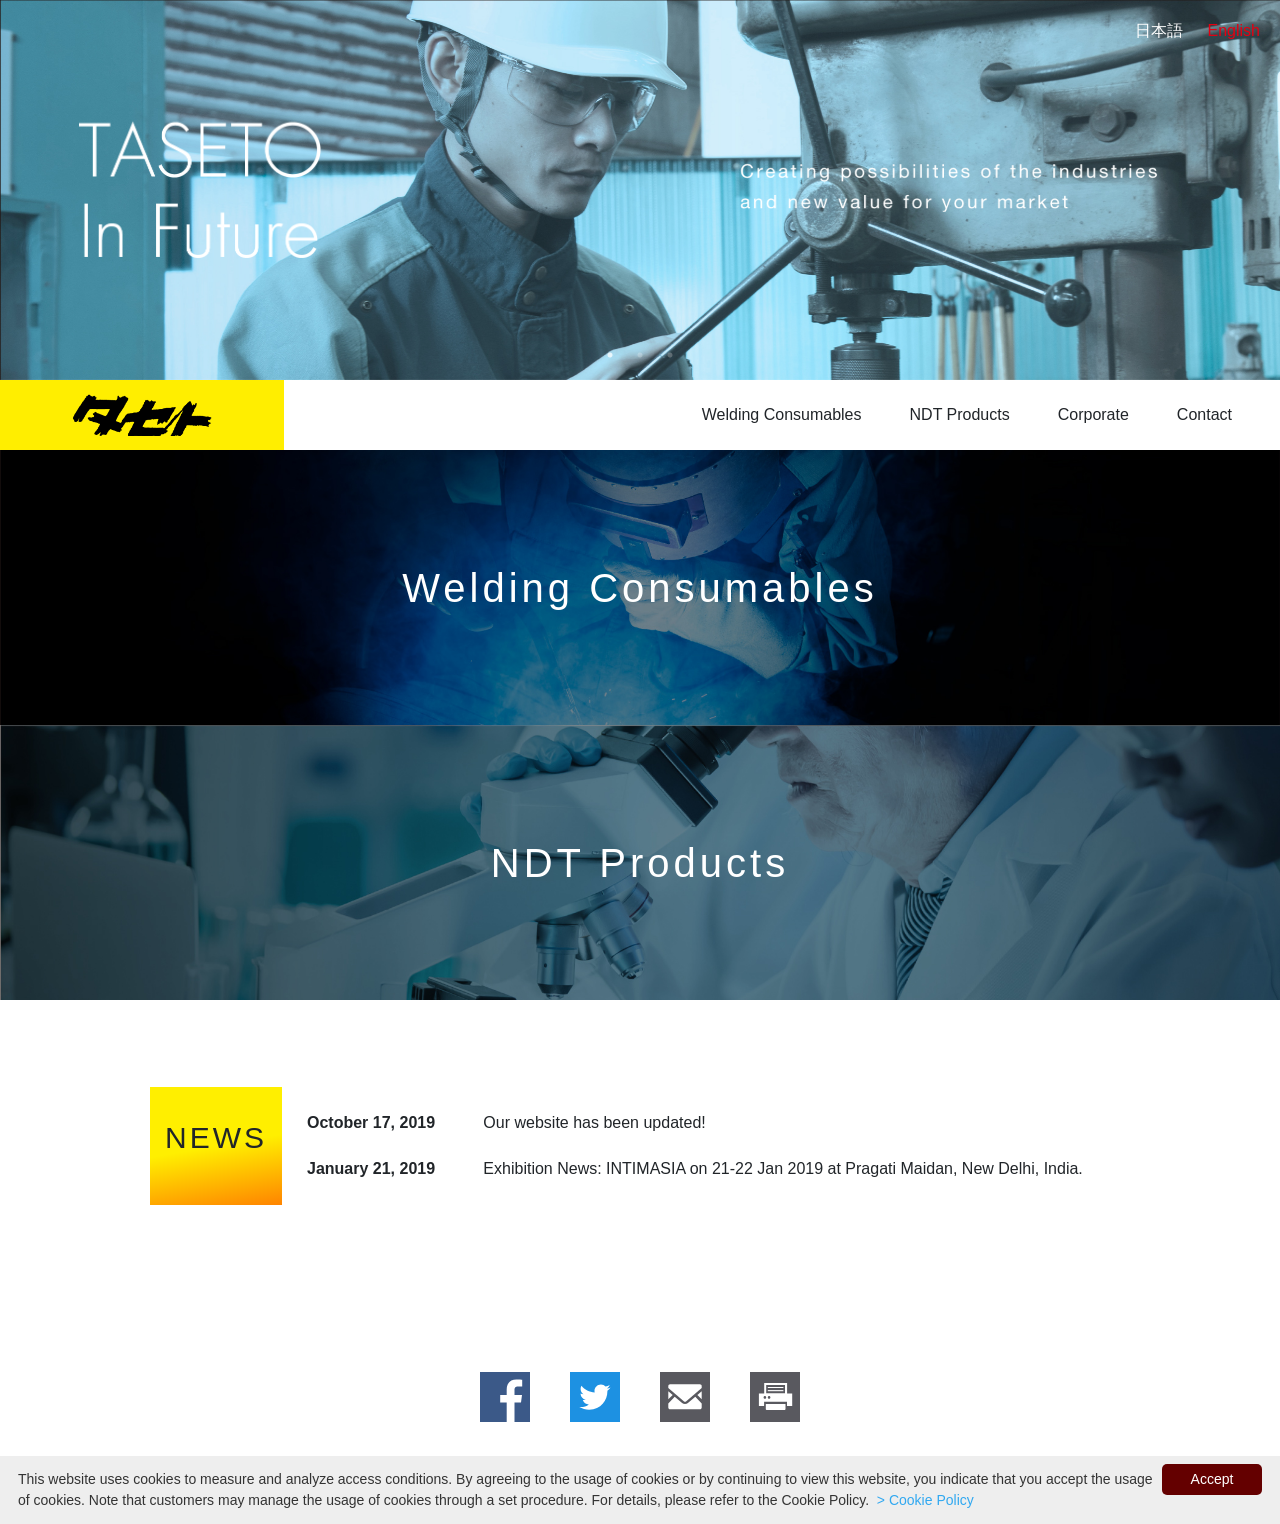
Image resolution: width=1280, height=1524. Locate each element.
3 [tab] (670, 355)
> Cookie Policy (923, 1500)
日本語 (1159, 30)
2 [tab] (640, 355)
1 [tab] (610, 355)
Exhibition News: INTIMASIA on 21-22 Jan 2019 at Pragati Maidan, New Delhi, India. (782, 1168)
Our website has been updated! (594, 1122)
